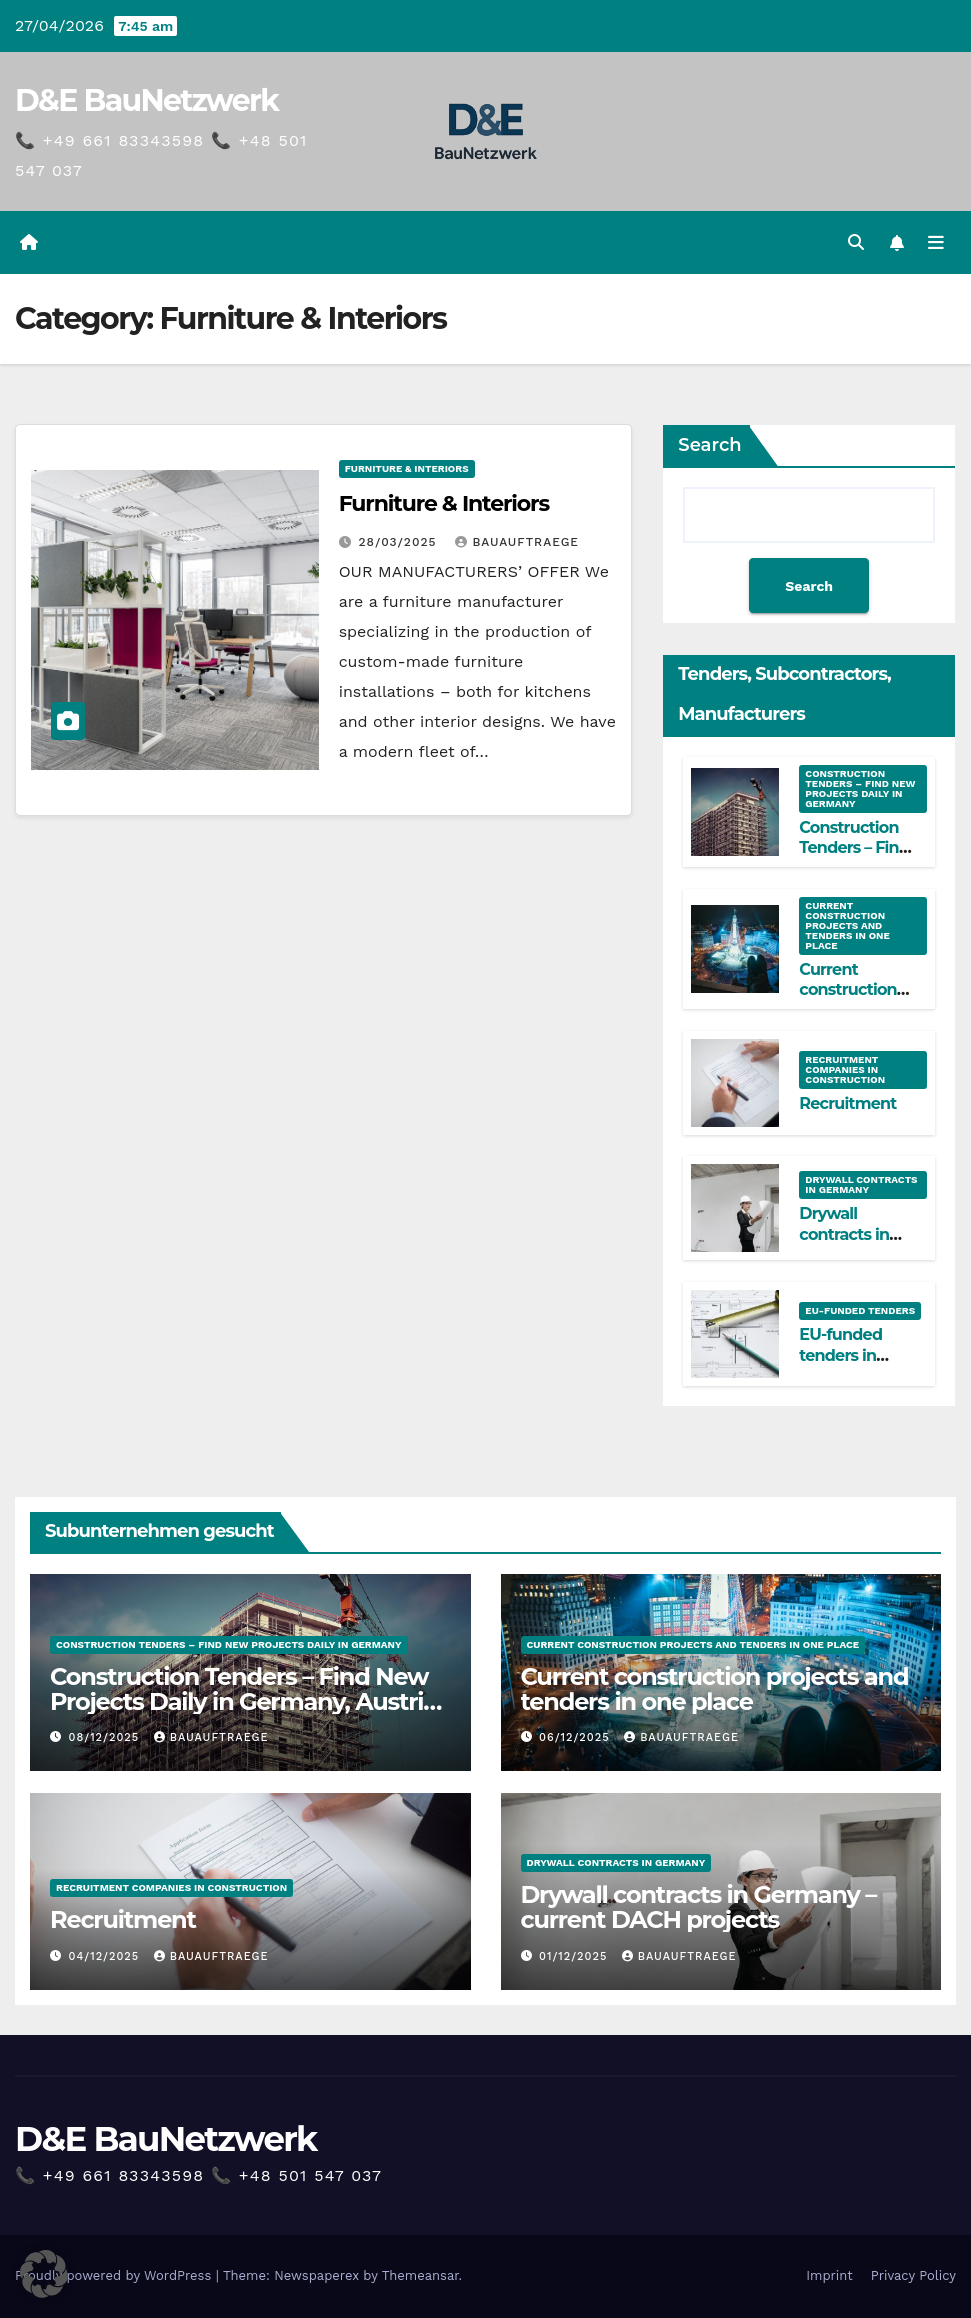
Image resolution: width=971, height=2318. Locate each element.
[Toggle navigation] (936, 243)
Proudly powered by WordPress (115, 2275)
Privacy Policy (913, 2275)
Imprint (829, 2275)
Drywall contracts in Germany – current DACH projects (699, 1907)
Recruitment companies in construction (845, 1069)
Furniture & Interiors (407, 468)
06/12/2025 (576, 1737)
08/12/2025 (106, 1737)
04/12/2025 (106, 1956)
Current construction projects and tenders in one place (847, 925)
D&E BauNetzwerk (146, 100)
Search (709, 445)
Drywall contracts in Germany (861, 1184)
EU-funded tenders (860, 1310)
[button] (856, 242)
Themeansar (420, 2275)
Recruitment (847, 1103)
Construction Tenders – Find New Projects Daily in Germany (860, 788)
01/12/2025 (575, 1956)
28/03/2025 (400, 542)
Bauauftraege (517, 542)
